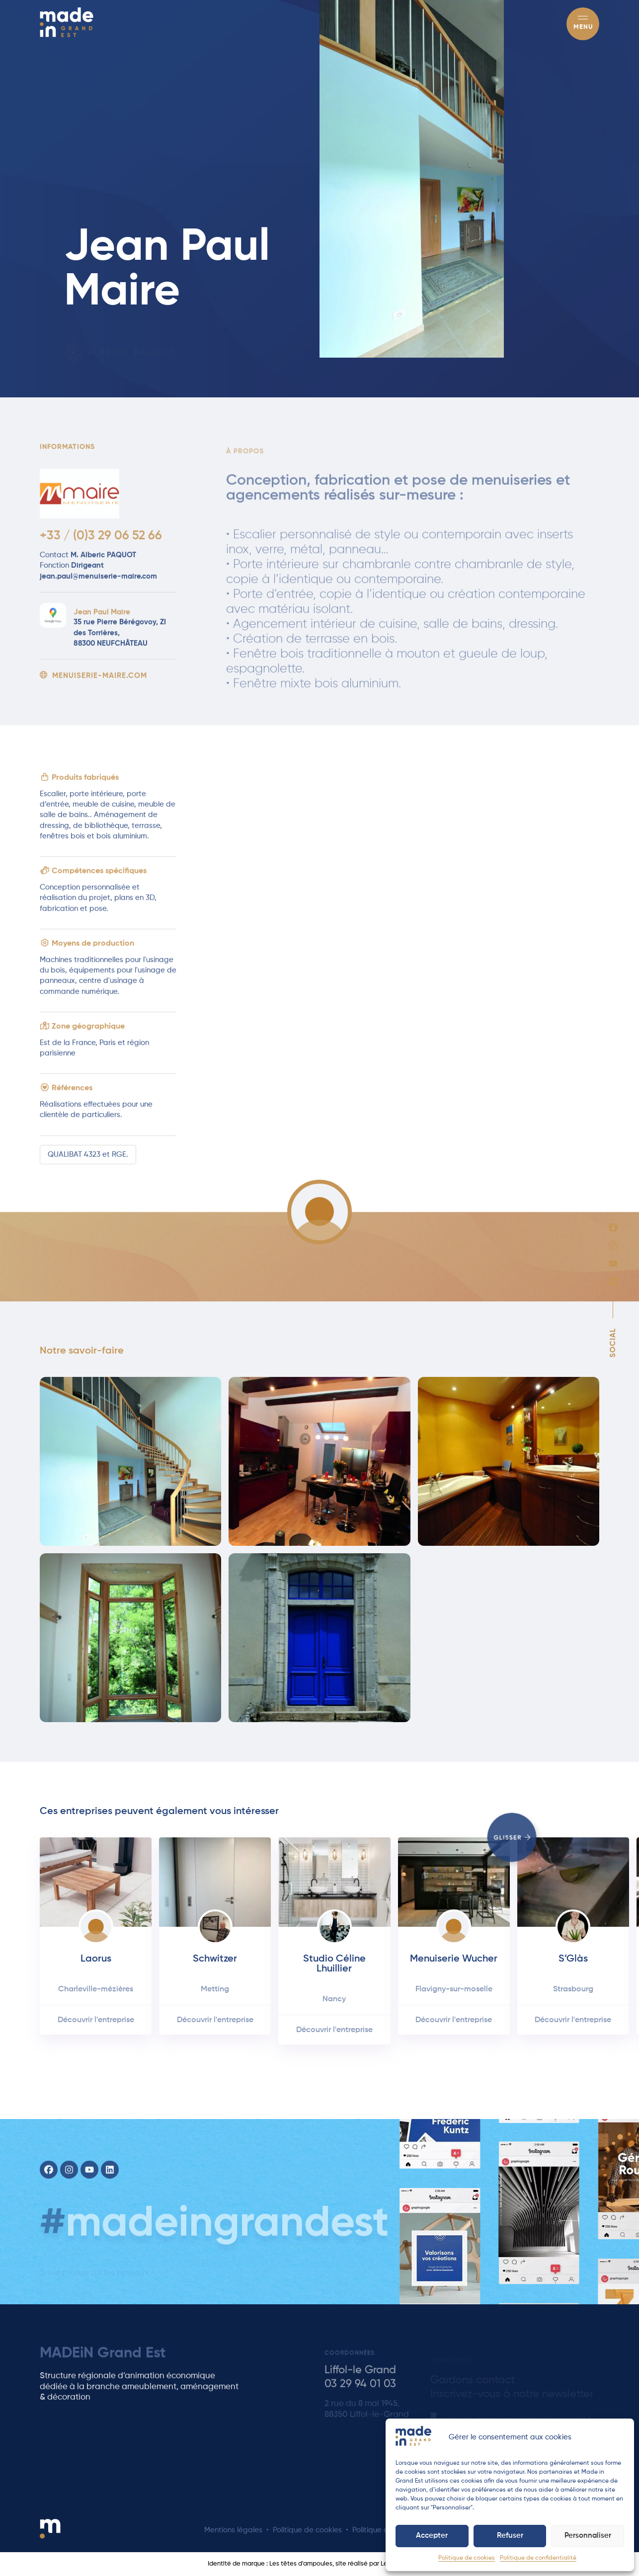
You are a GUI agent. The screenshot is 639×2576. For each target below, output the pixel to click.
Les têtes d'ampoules (300, 2564)
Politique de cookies (466, 2558)
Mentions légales (233, 2530)
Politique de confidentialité (538, 2558)
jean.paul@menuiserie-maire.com (98, 589)
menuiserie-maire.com (93, 688)
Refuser (510, 2535)
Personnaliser (587, 2535)
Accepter (432, 2535)
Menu (583, 27)
